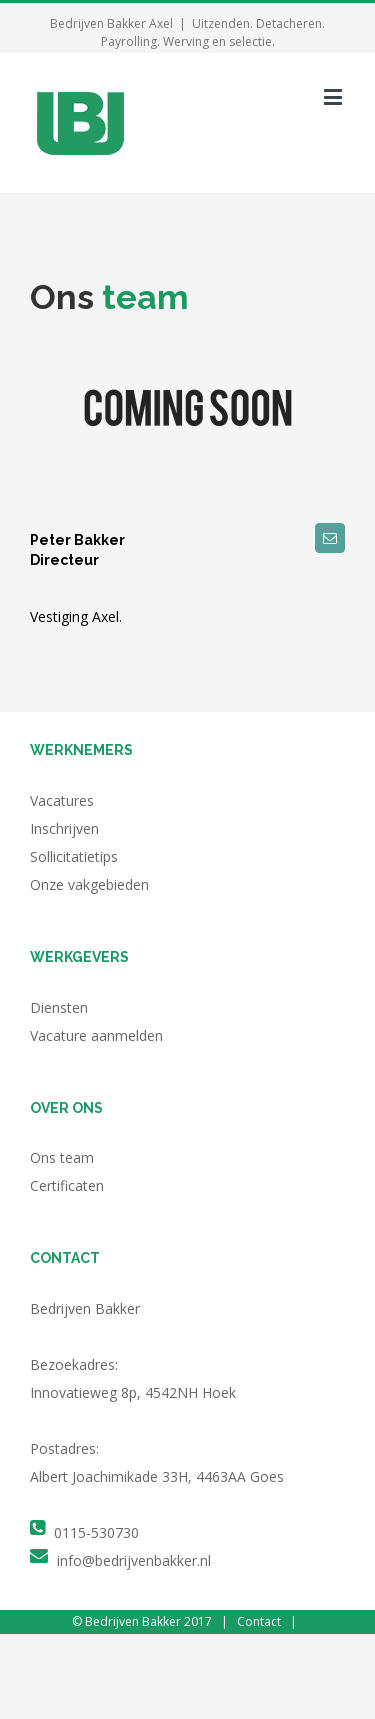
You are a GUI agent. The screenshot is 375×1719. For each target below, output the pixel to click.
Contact (259, 1621)
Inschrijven (64, 828)
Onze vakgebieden (89, 884)
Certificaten (67, 1185)
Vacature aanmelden (96, 1035)
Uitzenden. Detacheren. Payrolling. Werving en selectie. (213, 32)
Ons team (62, 1157)
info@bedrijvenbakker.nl (134, 1560)
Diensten (59, 1007)
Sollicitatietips (74, 856)
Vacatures (62, 800)
